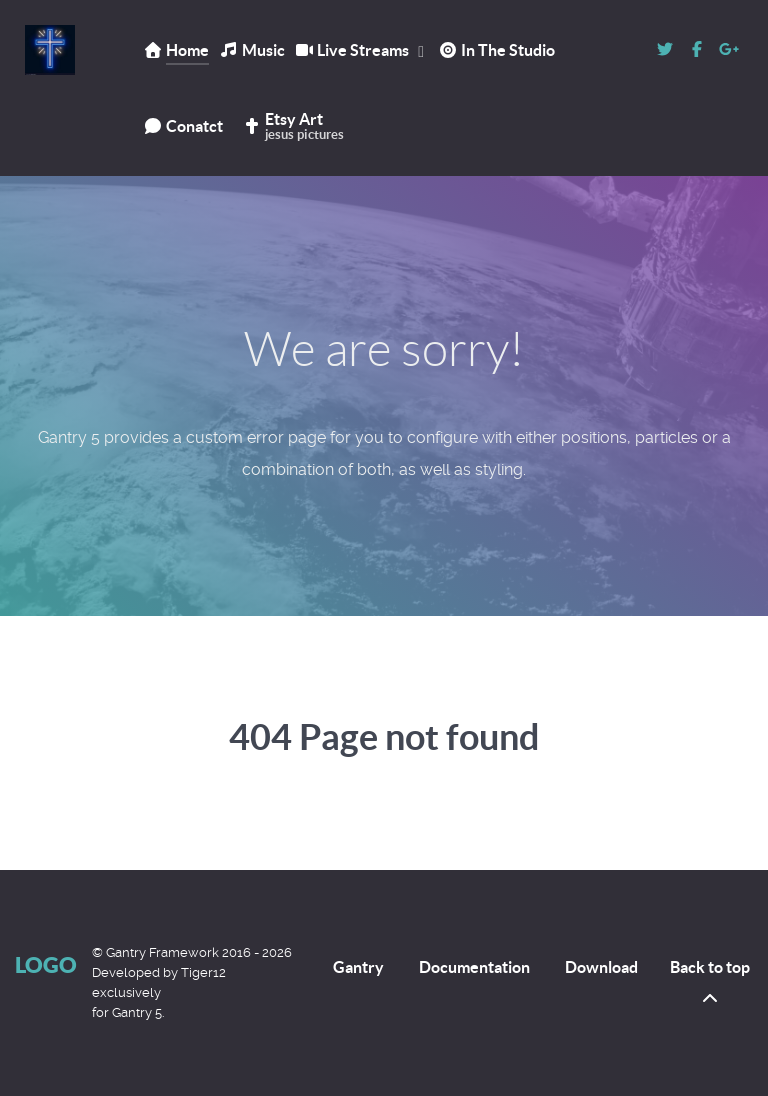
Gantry (358, 967)
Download (601, 967)
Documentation (474, 967)
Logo (46, 964)
